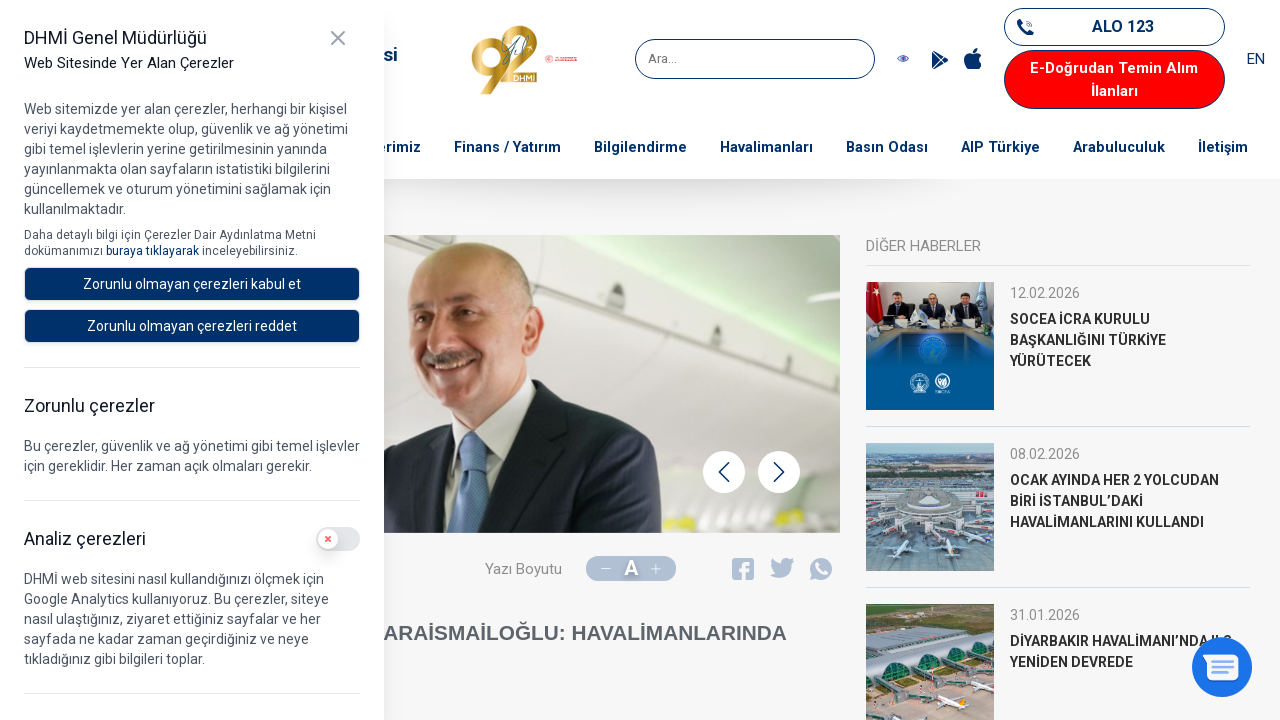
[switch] (338, 539)
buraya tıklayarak (154, 251)
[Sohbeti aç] (1222, 667)
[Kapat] (338, 38)
